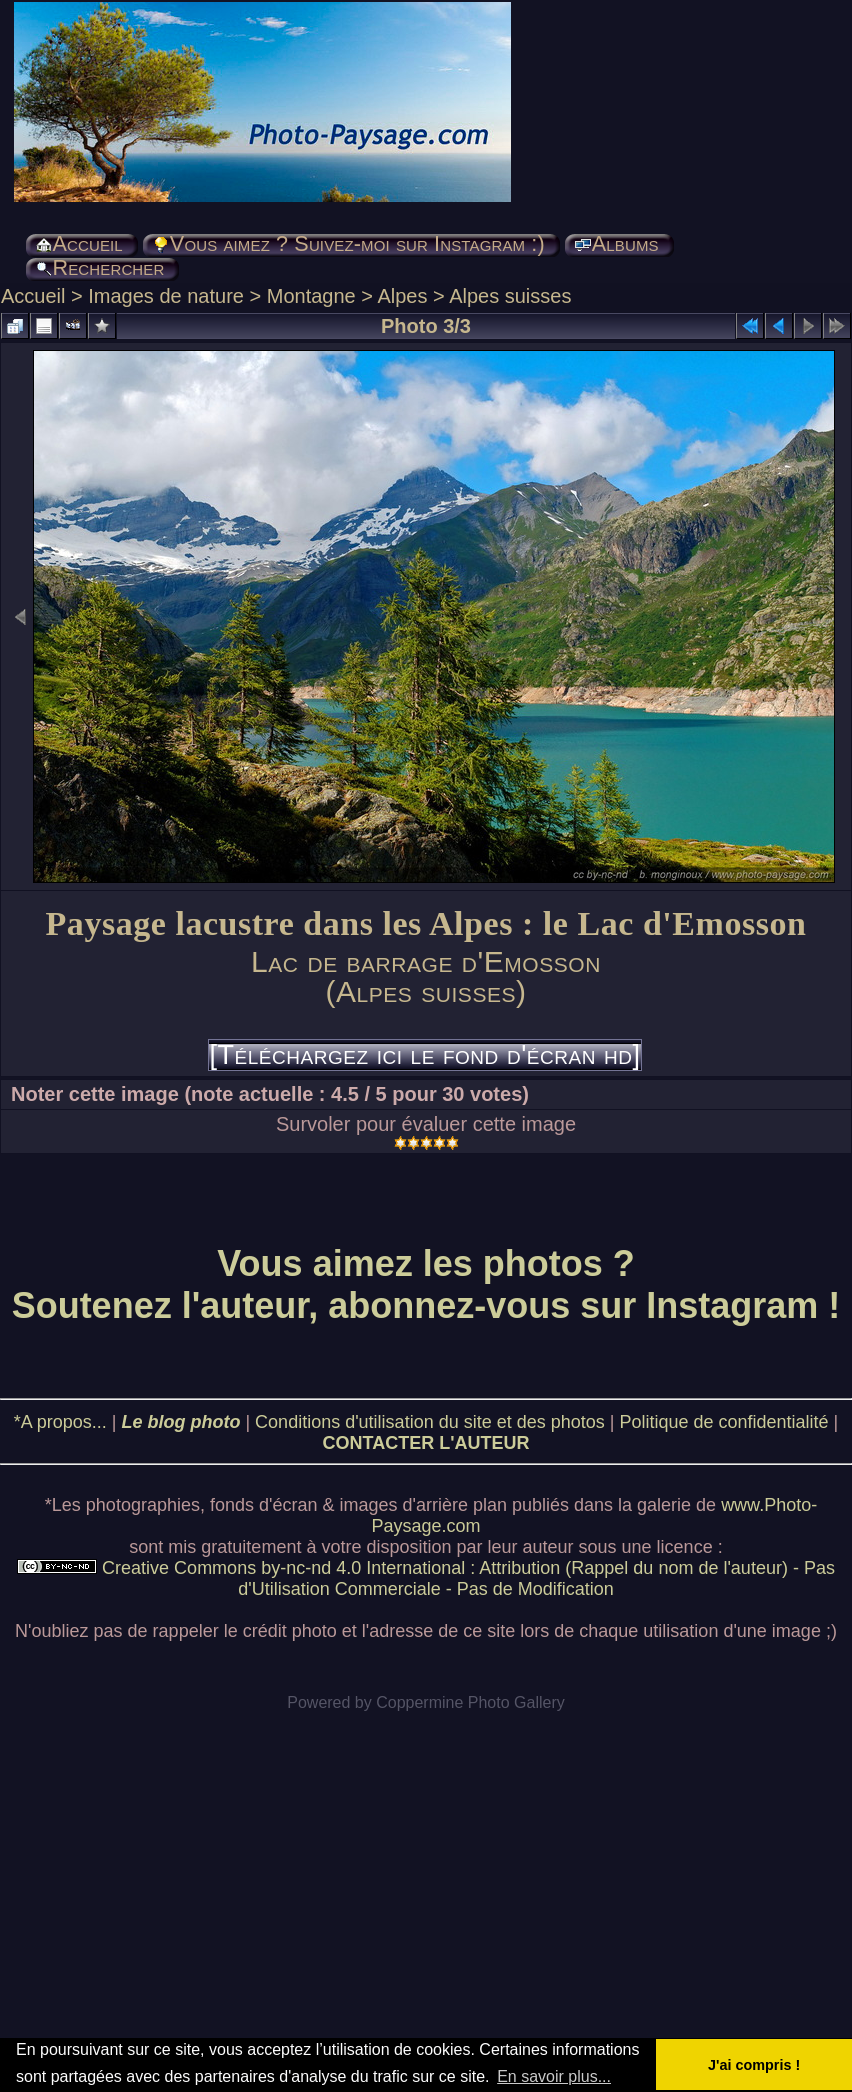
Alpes (402, 296)
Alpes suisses (510, 296)
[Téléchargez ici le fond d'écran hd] (424, 1055)
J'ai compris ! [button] (754, 2065)
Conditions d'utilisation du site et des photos (430, 1422)
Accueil (33, 296)
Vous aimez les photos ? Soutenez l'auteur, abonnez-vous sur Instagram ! (426, 1284)
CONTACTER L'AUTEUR (426, 1443)
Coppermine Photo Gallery (470, 1702)
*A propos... (60, 1422)
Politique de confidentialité (723, 1422)
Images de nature (166, 296)
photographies (143, 1505)
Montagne (311, 296)
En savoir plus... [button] (554, 2076)
